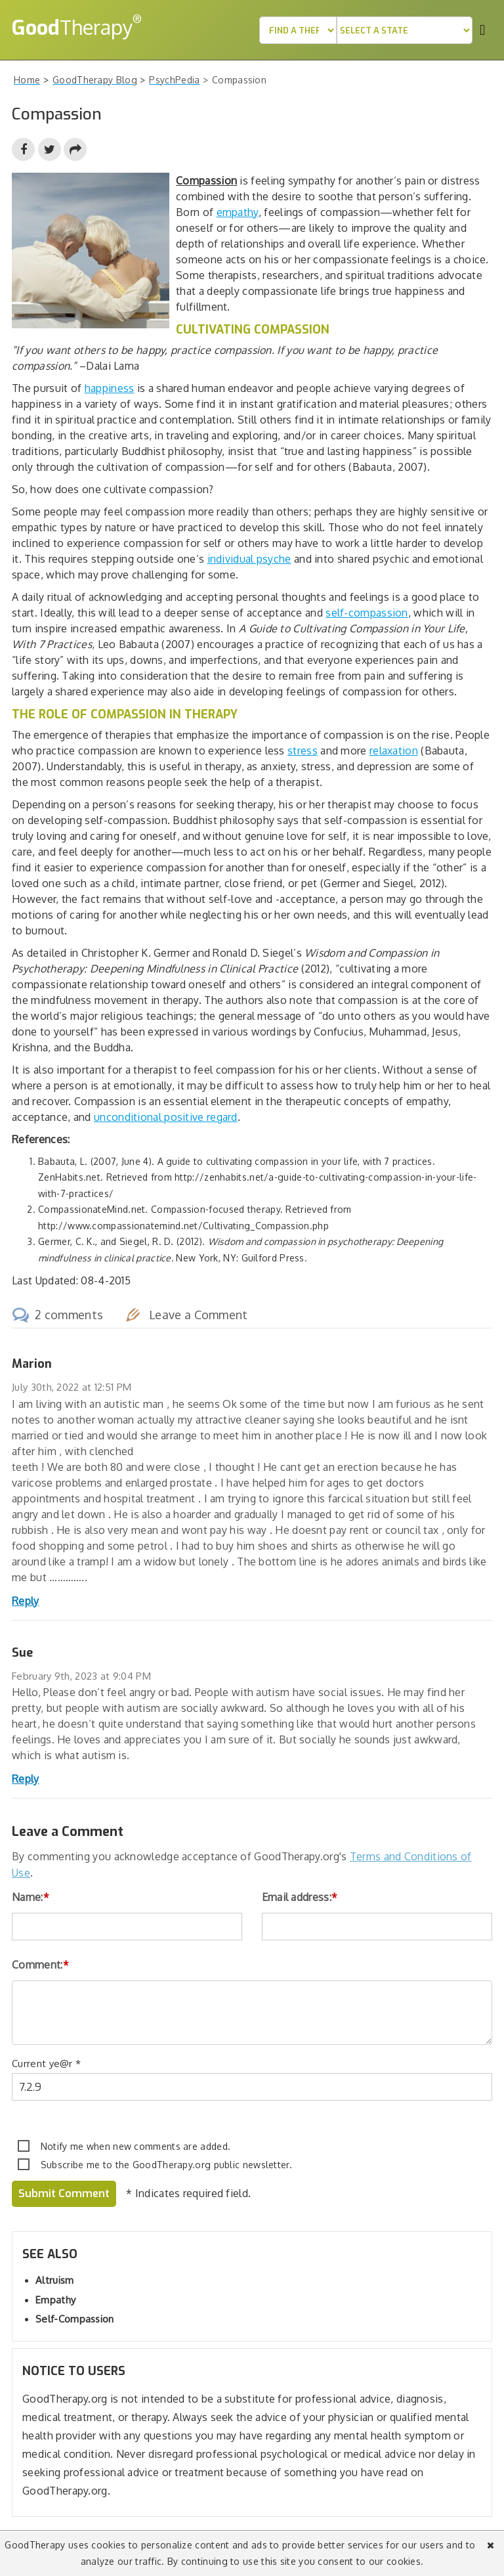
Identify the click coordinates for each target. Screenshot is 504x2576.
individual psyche (249, 558)
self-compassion (367, 612)
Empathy (55, 2300)
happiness (110, 388)
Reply (25, 1600)
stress (302, 750)
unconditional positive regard (166, 1117)
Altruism (54, 2280)
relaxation (393, 750)
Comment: (40, 1964)
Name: (30, 1897)
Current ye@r (46, 2063)
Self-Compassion (74, 2319)
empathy (238, 212)
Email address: (300, 1897)
